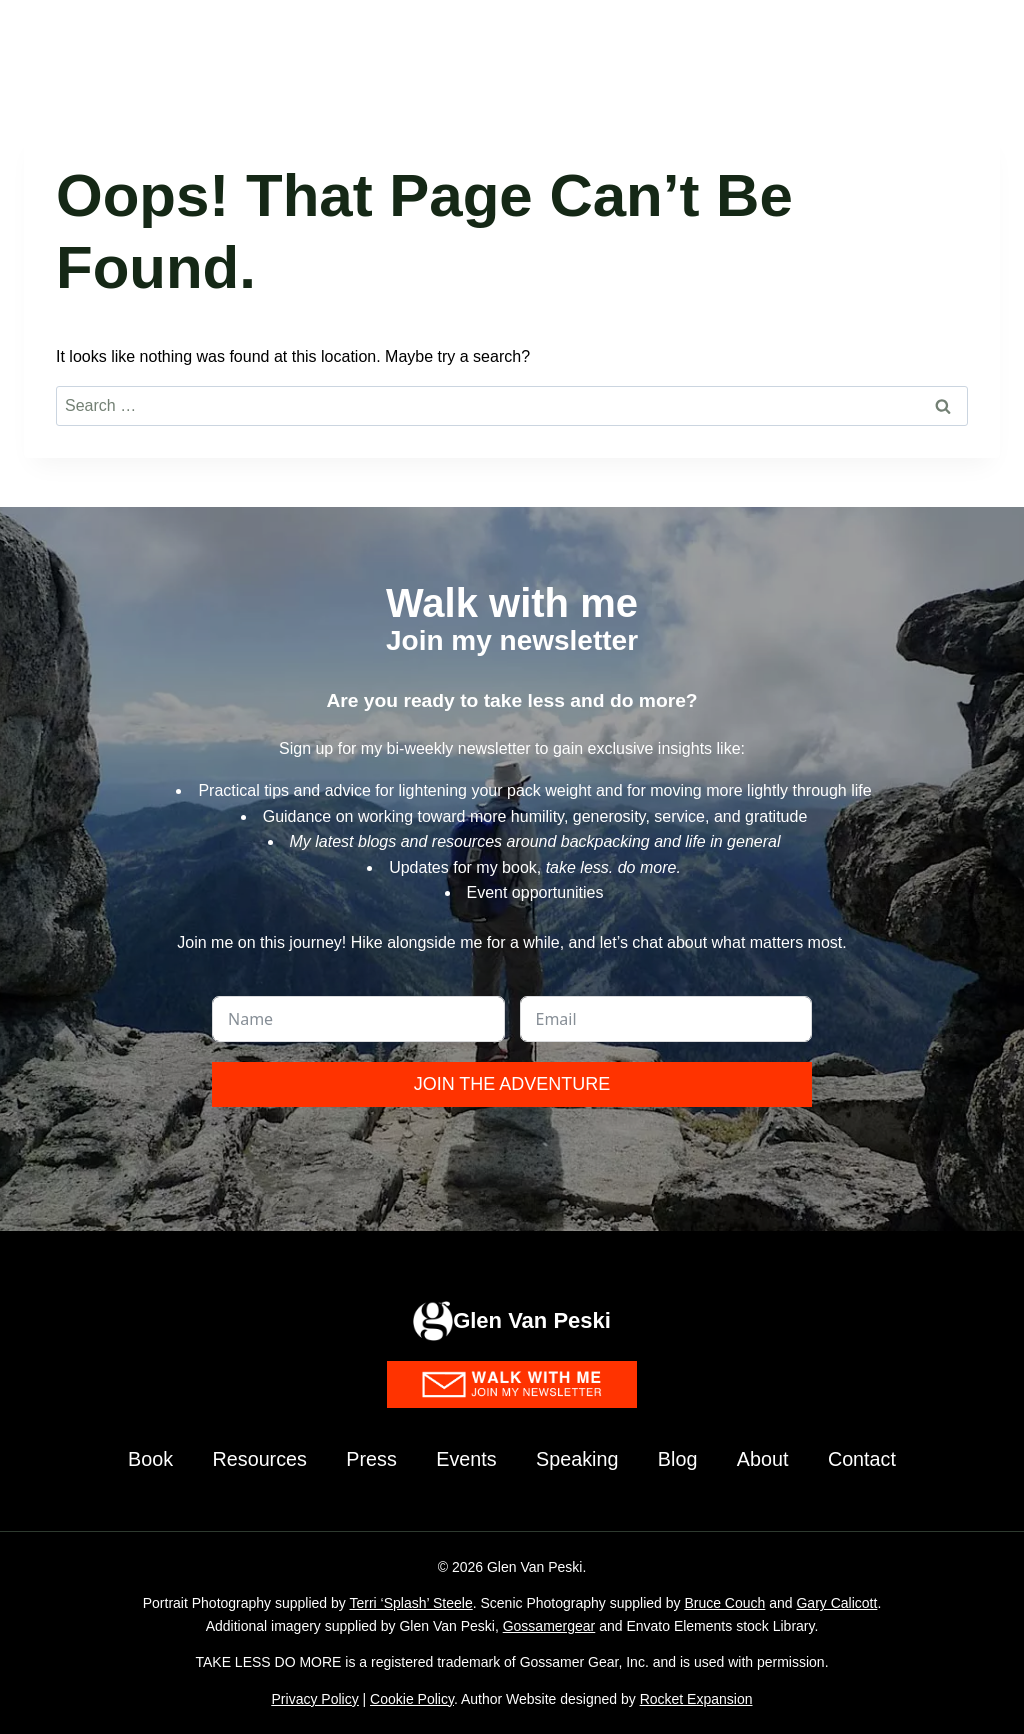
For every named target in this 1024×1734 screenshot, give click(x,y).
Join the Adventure (512, 1083)
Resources (257, 1459)
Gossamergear (549, 1626)
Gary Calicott (836, 1603)
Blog (680, 1459)
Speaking (577, 1459)
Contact (866, 1459)
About (766, 1459)
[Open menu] (976, 39)
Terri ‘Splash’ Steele (410, 1603)
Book (146, 1459)
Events (465, 1459)
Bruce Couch (724, 1603)
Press (369, 1459)
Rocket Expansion (696, 1699)
